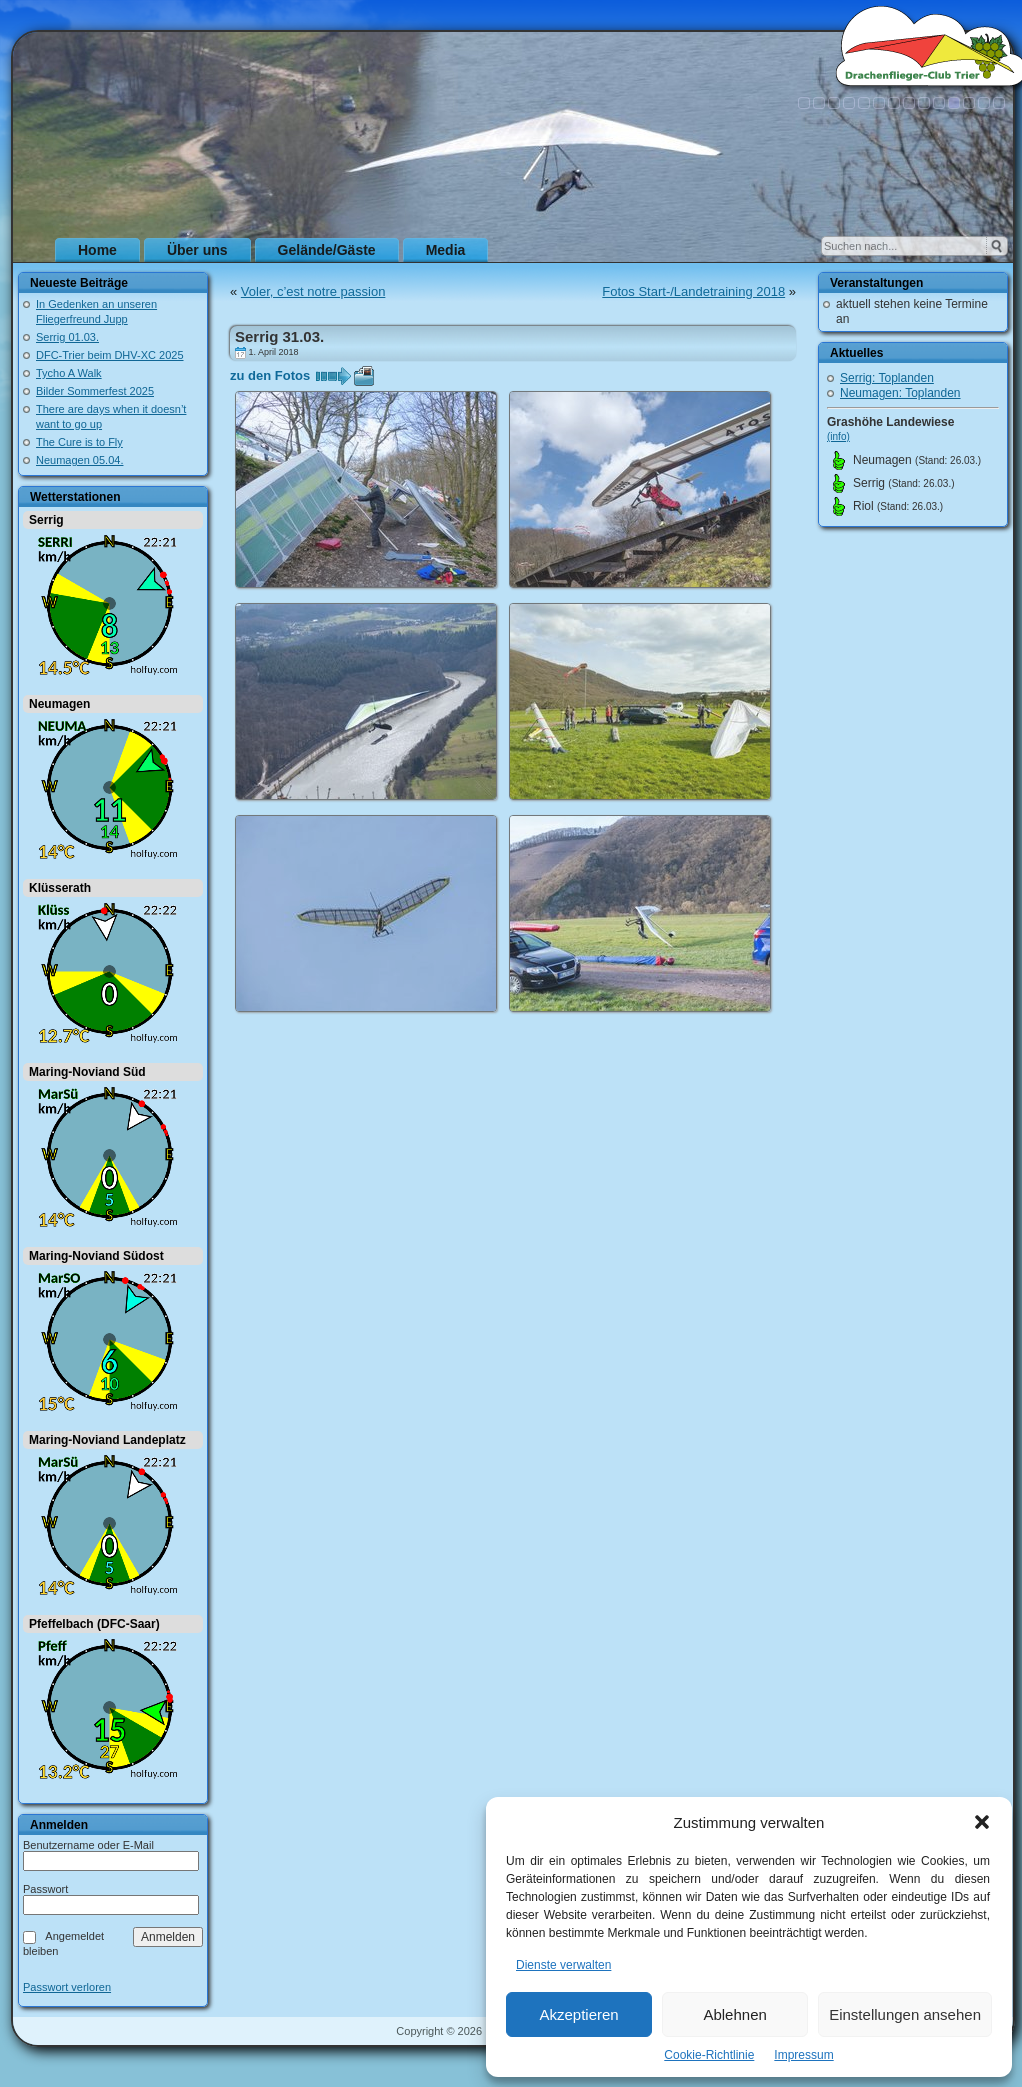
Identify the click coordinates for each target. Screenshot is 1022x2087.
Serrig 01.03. (67, 337)
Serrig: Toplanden (887, 378)
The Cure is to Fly (79, 442)
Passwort (45, 1889)
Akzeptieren (578, 2014)
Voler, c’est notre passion (313, 291)
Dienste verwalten (563, 1965)
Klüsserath (60, 888)
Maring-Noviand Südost (96, 1256)
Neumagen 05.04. (79, 460)
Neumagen (59, 704)
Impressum (803, 2055)
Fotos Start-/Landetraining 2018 (693, 291)
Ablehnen (734, 2014)
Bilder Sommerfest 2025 (95, 391)
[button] (982, 1822)
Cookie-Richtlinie (709, 2055)
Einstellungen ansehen (905, 2014)
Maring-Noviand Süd (87, 1072)
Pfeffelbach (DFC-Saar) (94, 1624)
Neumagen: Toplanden (900, 393)
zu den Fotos (270, 375)
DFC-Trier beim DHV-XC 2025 (110, 355)
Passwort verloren (67, 1987)
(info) (838, 436)
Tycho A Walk (69, 373)
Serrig (46, 520)
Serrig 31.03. (279, 336)
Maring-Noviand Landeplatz (107, 1440)
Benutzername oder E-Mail (88, 1845)
